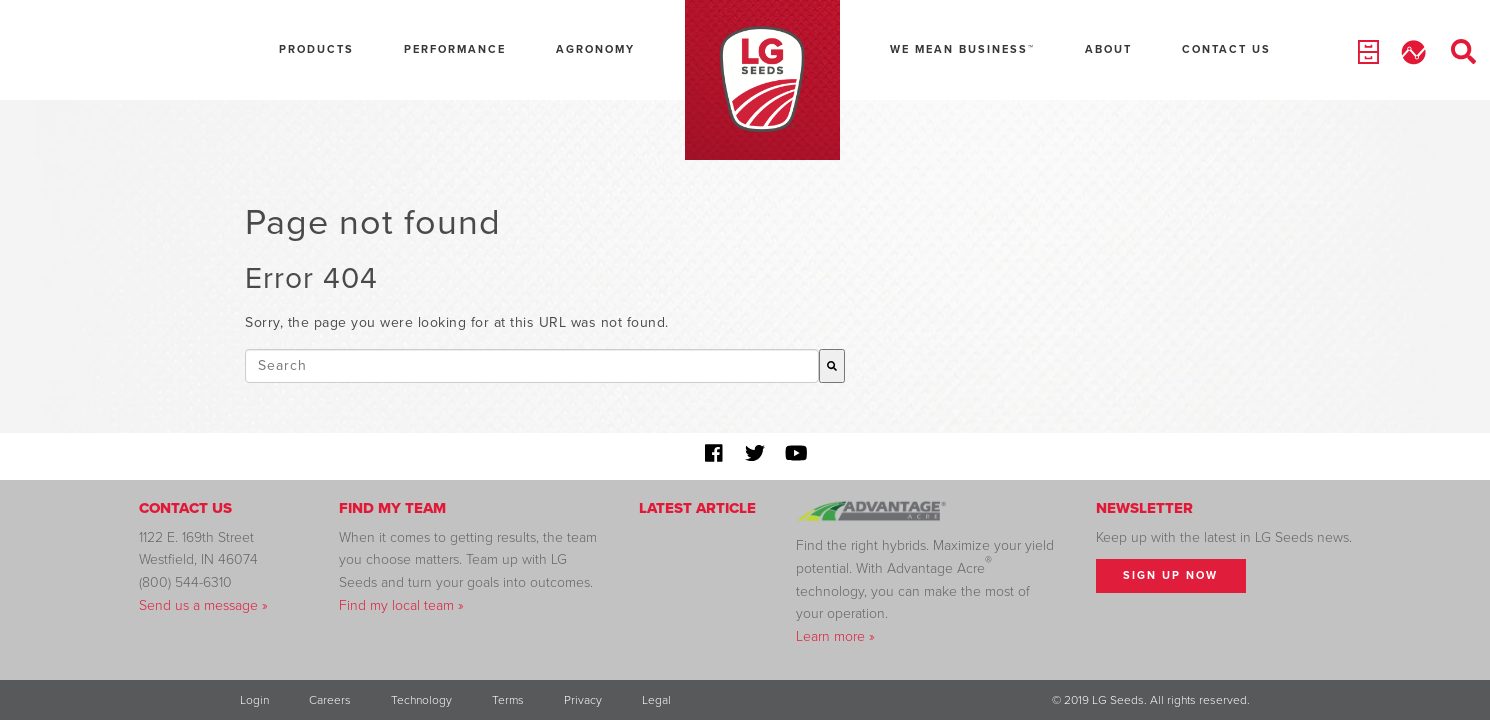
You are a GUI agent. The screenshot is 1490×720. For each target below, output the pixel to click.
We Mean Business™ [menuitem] (962, 49)
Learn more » (835, 636)
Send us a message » (203, 605)
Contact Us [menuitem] (1226, 49)
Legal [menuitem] (656, 700)
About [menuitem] (1108, 49)
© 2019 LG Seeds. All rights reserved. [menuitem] (1151, 700)
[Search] (832, 366)
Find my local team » (401, 605)
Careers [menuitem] (330, 700)
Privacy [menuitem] (583, 700)
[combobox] (532, 366)
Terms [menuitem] (508, 700)
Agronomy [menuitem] (595, 49)
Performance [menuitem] (455, 49)
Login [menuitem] (254, 700)
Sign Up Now (1170, 575)
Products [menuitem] (316, 49)
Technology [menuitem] (421, 700)
